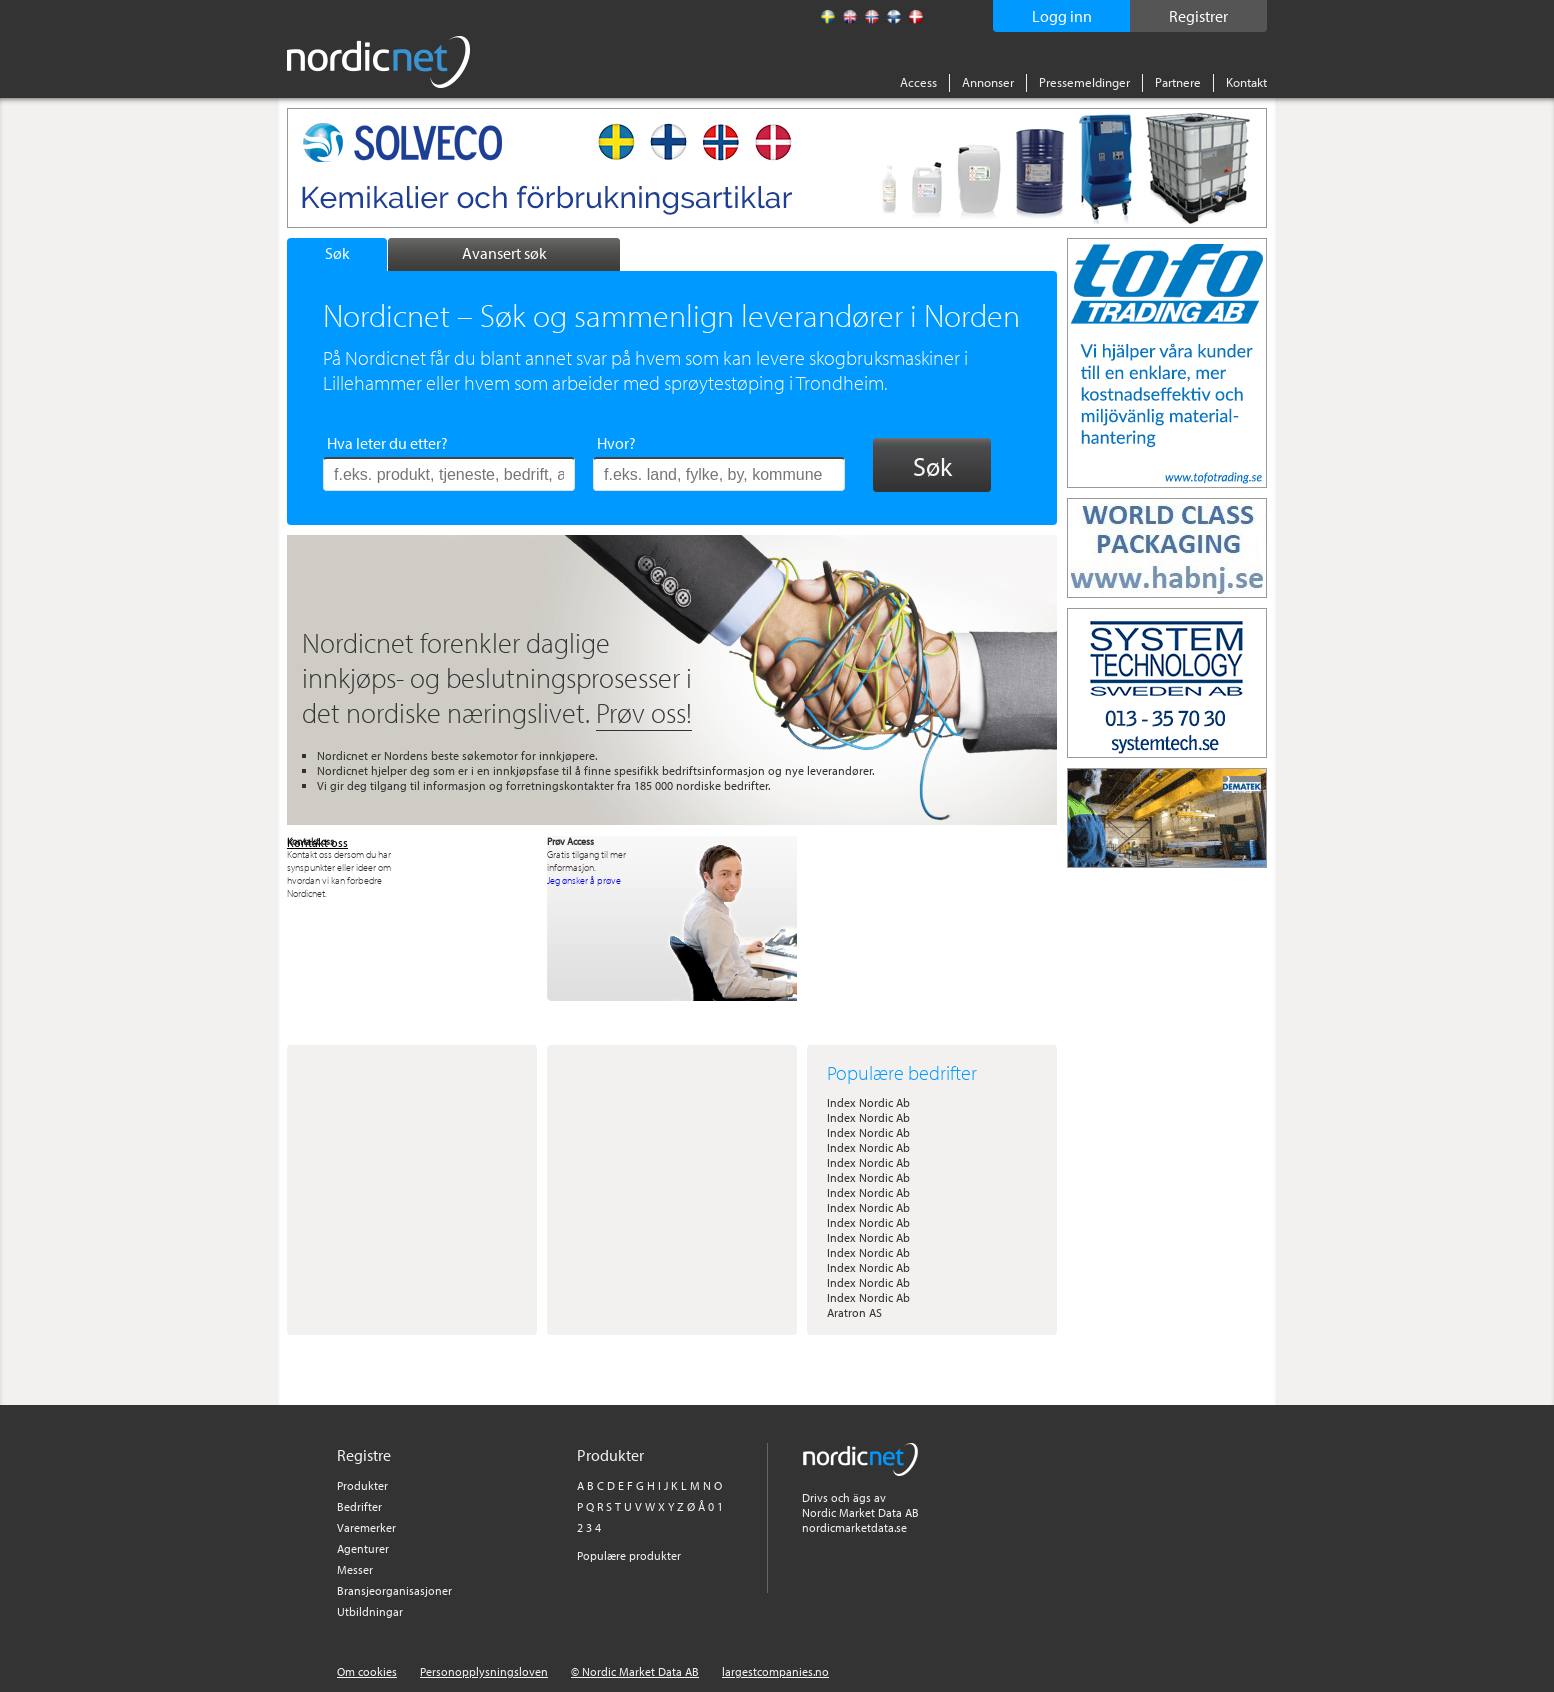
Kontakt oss (317, 842)
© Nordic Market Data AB (635, 1671)
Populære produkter (629, 1555)
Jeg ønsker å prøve (584, 880)
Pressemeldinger (1084, 82)
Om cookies (367, 1671)
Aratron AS (854, 1312)
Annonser (988, 82)
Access (918, 82)
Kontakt (1246, 82)
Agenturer (363, 1548)
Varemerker (366, 1527)
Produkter (362, 1485)
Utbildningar (370, 1611)
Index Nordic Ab (868, 1102)
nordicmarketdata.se (854, 1527)
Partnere (1178, 82)
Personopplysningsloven (484, 1671)
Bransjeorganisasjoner (394, 1590)
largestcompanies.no (775, 1671)
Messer (355, 1569)
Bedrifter (359, 1506)
